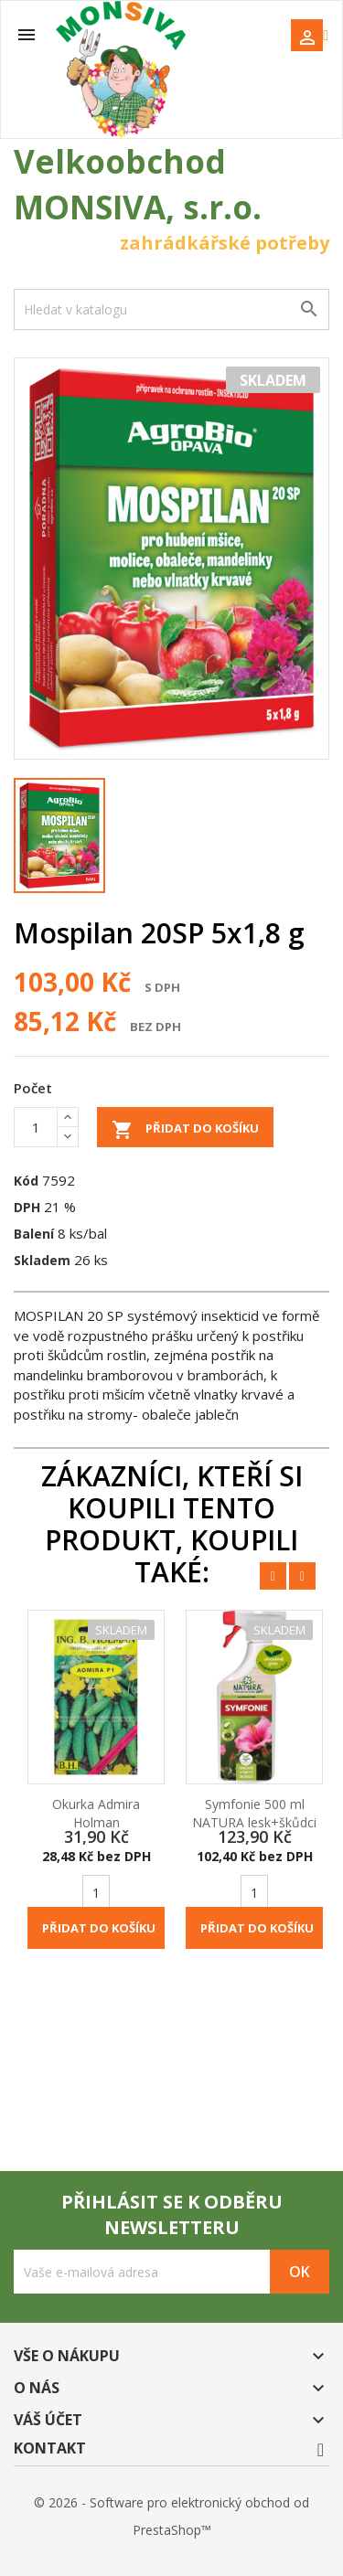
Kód (26, 1180)
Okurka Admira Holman (96, 1813)
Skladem (42, 1260)
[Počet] (36, 1127)
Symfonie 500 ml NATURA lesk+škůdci (254, 1813)
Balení (34, 1233)
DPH (27, 1207)
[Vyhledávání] (171, 309)
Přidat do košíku (185, 1130)
